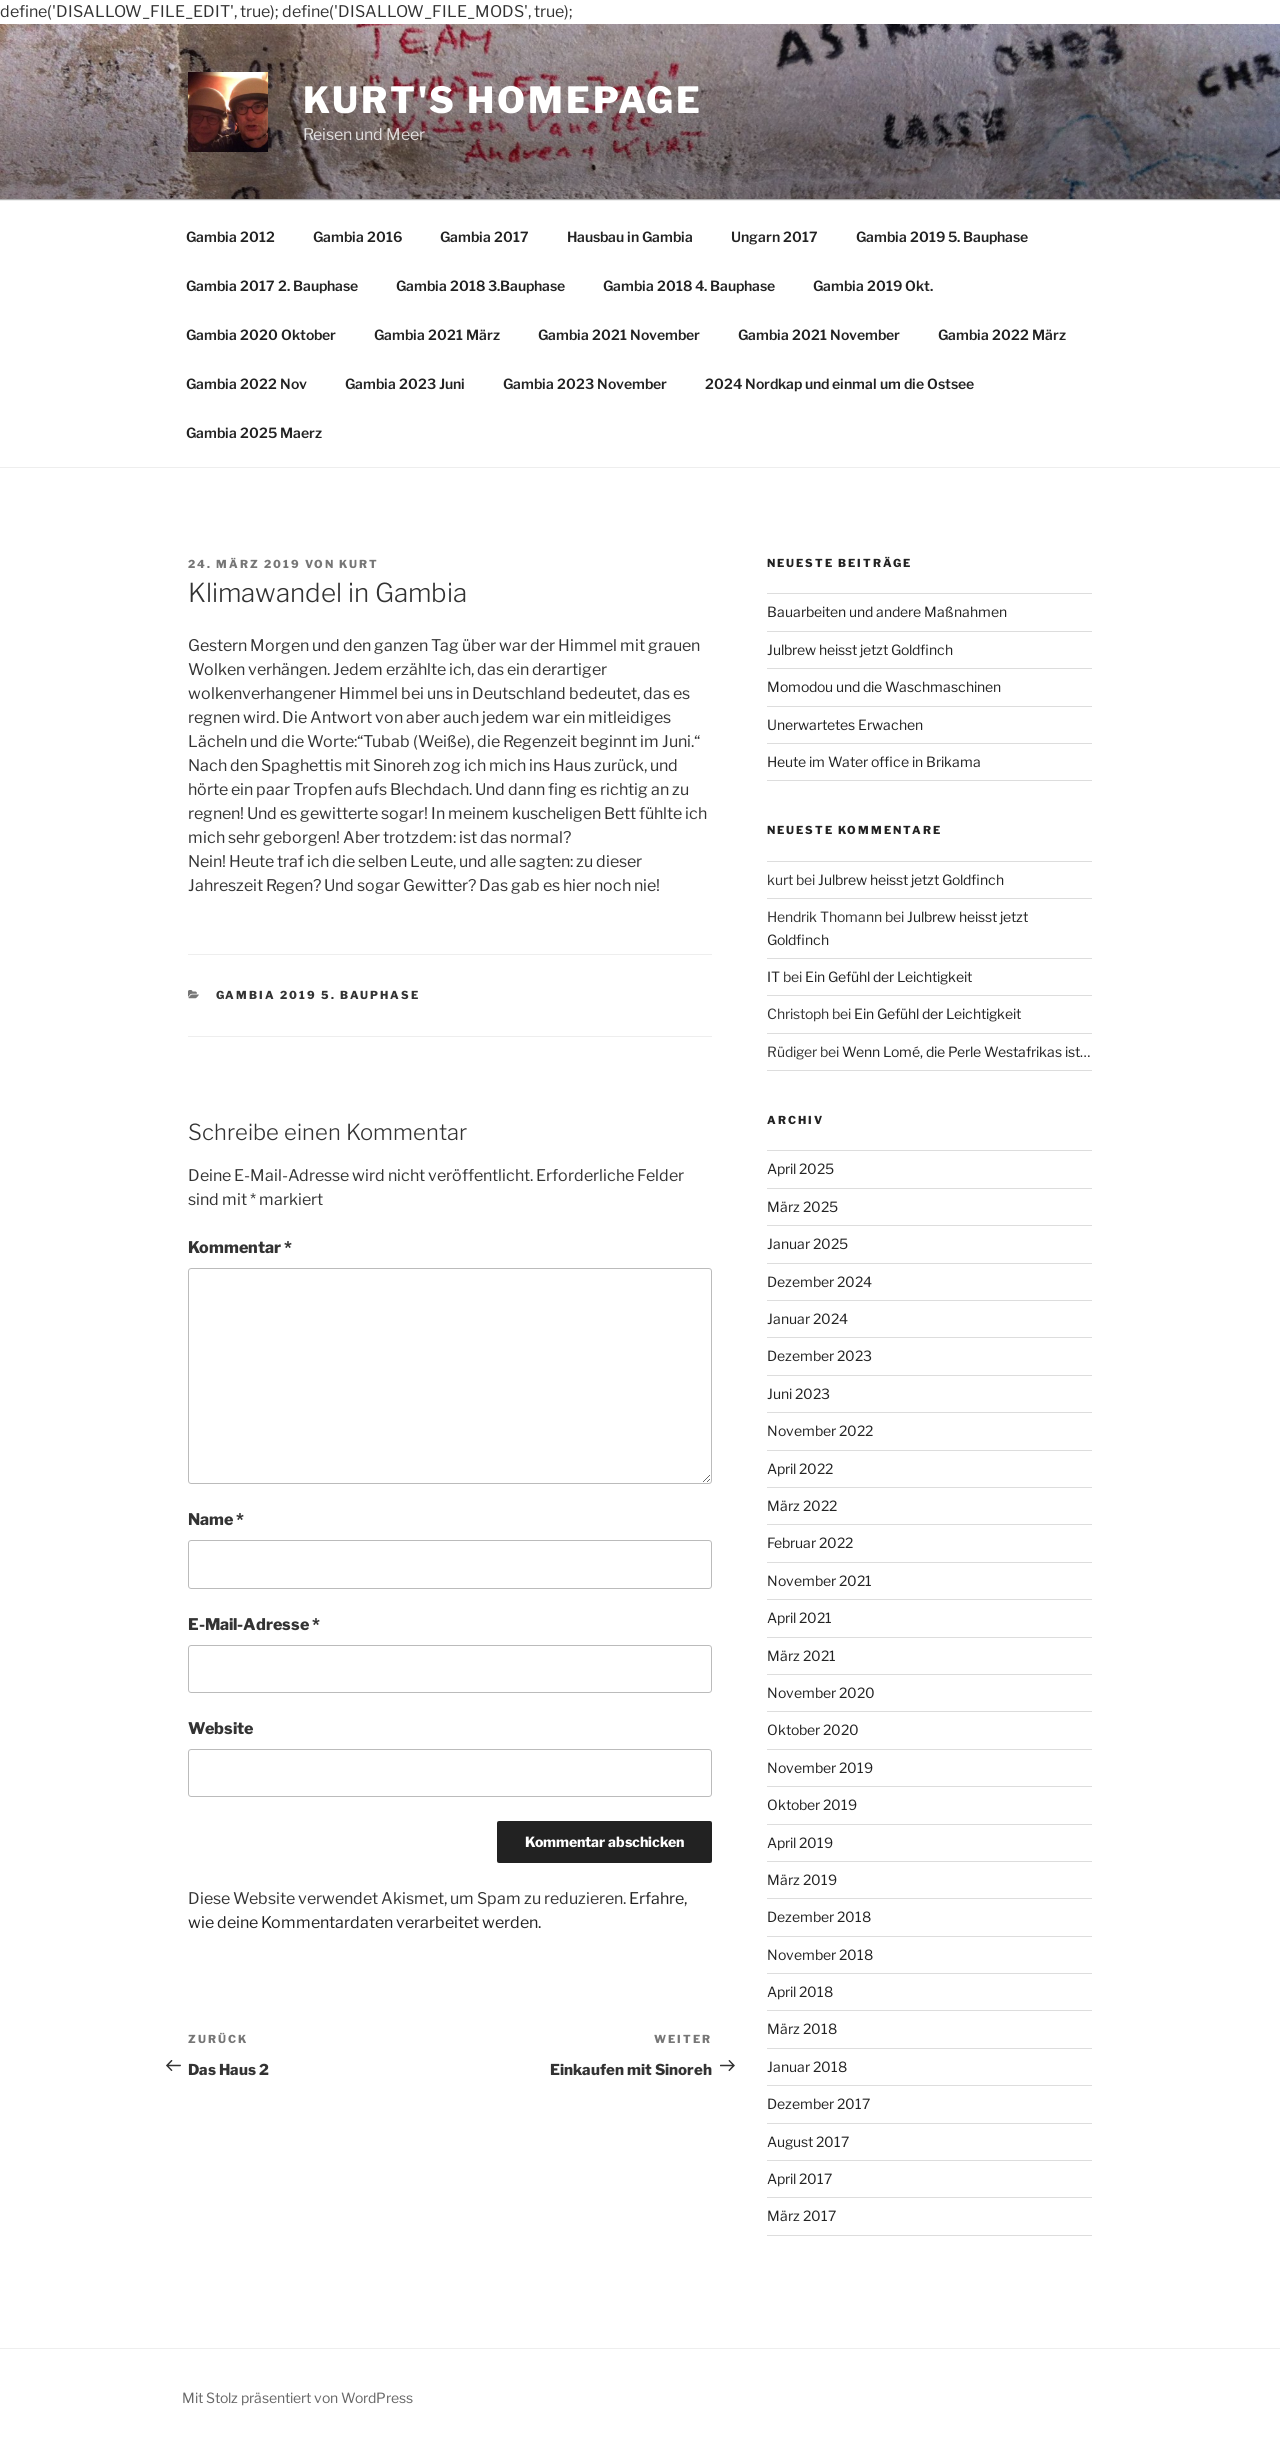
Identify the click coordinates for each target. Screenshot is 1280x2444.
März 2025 (802, 1206)
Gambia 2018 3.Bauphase (480, 285)
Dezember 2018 (819, 1916)
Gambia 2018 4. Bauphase (689, 285)
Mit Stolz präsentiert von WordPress (297, 2397)
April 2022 (800, 1468)
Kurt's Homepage (503, 100)
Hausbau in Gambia (630, 236)
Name (216, 1519)
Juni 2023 (798, 1393)
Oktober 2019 (812, 1804)
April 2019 (800, 1842)
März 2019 (802, 1879)
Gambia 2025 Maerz (254, 432)
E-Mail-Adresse (254, 1624)
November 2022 (820, 1430)
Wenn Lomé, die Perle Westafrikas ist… (966, 1051)
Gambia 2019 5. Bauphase (942, 236)
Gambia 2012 (230, 236)
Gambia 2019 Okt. (873, 285)
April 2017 (799, 2178)
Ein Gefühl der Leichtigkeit (888, 976)
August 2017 (808, 2141)
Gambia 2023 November (585, 383)
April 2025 (800, 1168)
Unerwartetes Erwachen (845, 724)
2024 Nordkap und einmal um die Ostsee (839, 383)
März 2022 (802, 1505)
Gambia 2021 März (437, 334)
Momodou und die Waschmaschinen (884, 686)
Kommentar (240, 1247)
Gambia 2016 (357, 236)
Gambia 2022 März (1002, 334)
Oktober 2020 (813, 1729)
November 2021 (819, 1580)
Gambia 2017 (484, 236)
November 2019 (820, 1767)
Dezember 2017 (818, 2103)
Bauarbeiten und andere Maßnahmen (887, 611)
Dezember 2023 (819, 1355)
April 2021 (799, 1617)
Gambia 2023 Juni (405, 383)
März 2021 (801, 1655)
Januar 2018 (807, 2066)
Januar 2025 (807, 1243)
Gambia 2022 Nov (246, 383)
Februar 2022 (810, 1542)
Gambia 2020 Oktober (261, 334)
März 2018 (802, 2028)
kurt (359, 564)
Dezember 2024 (819, 1281)
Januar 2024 (807, 1318)
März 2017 (801, 2215)
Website (220, 1728)
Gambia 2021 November (619, 334)
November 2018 (820, 1954)
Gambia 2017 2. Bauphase (272, 285)
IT (773, 976)
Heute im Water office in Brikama (874, 761)
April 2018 (800, 1991)
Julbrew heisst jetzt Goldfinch (860, 649)
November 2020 (821, 1692)
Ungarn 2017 (774, 236)
